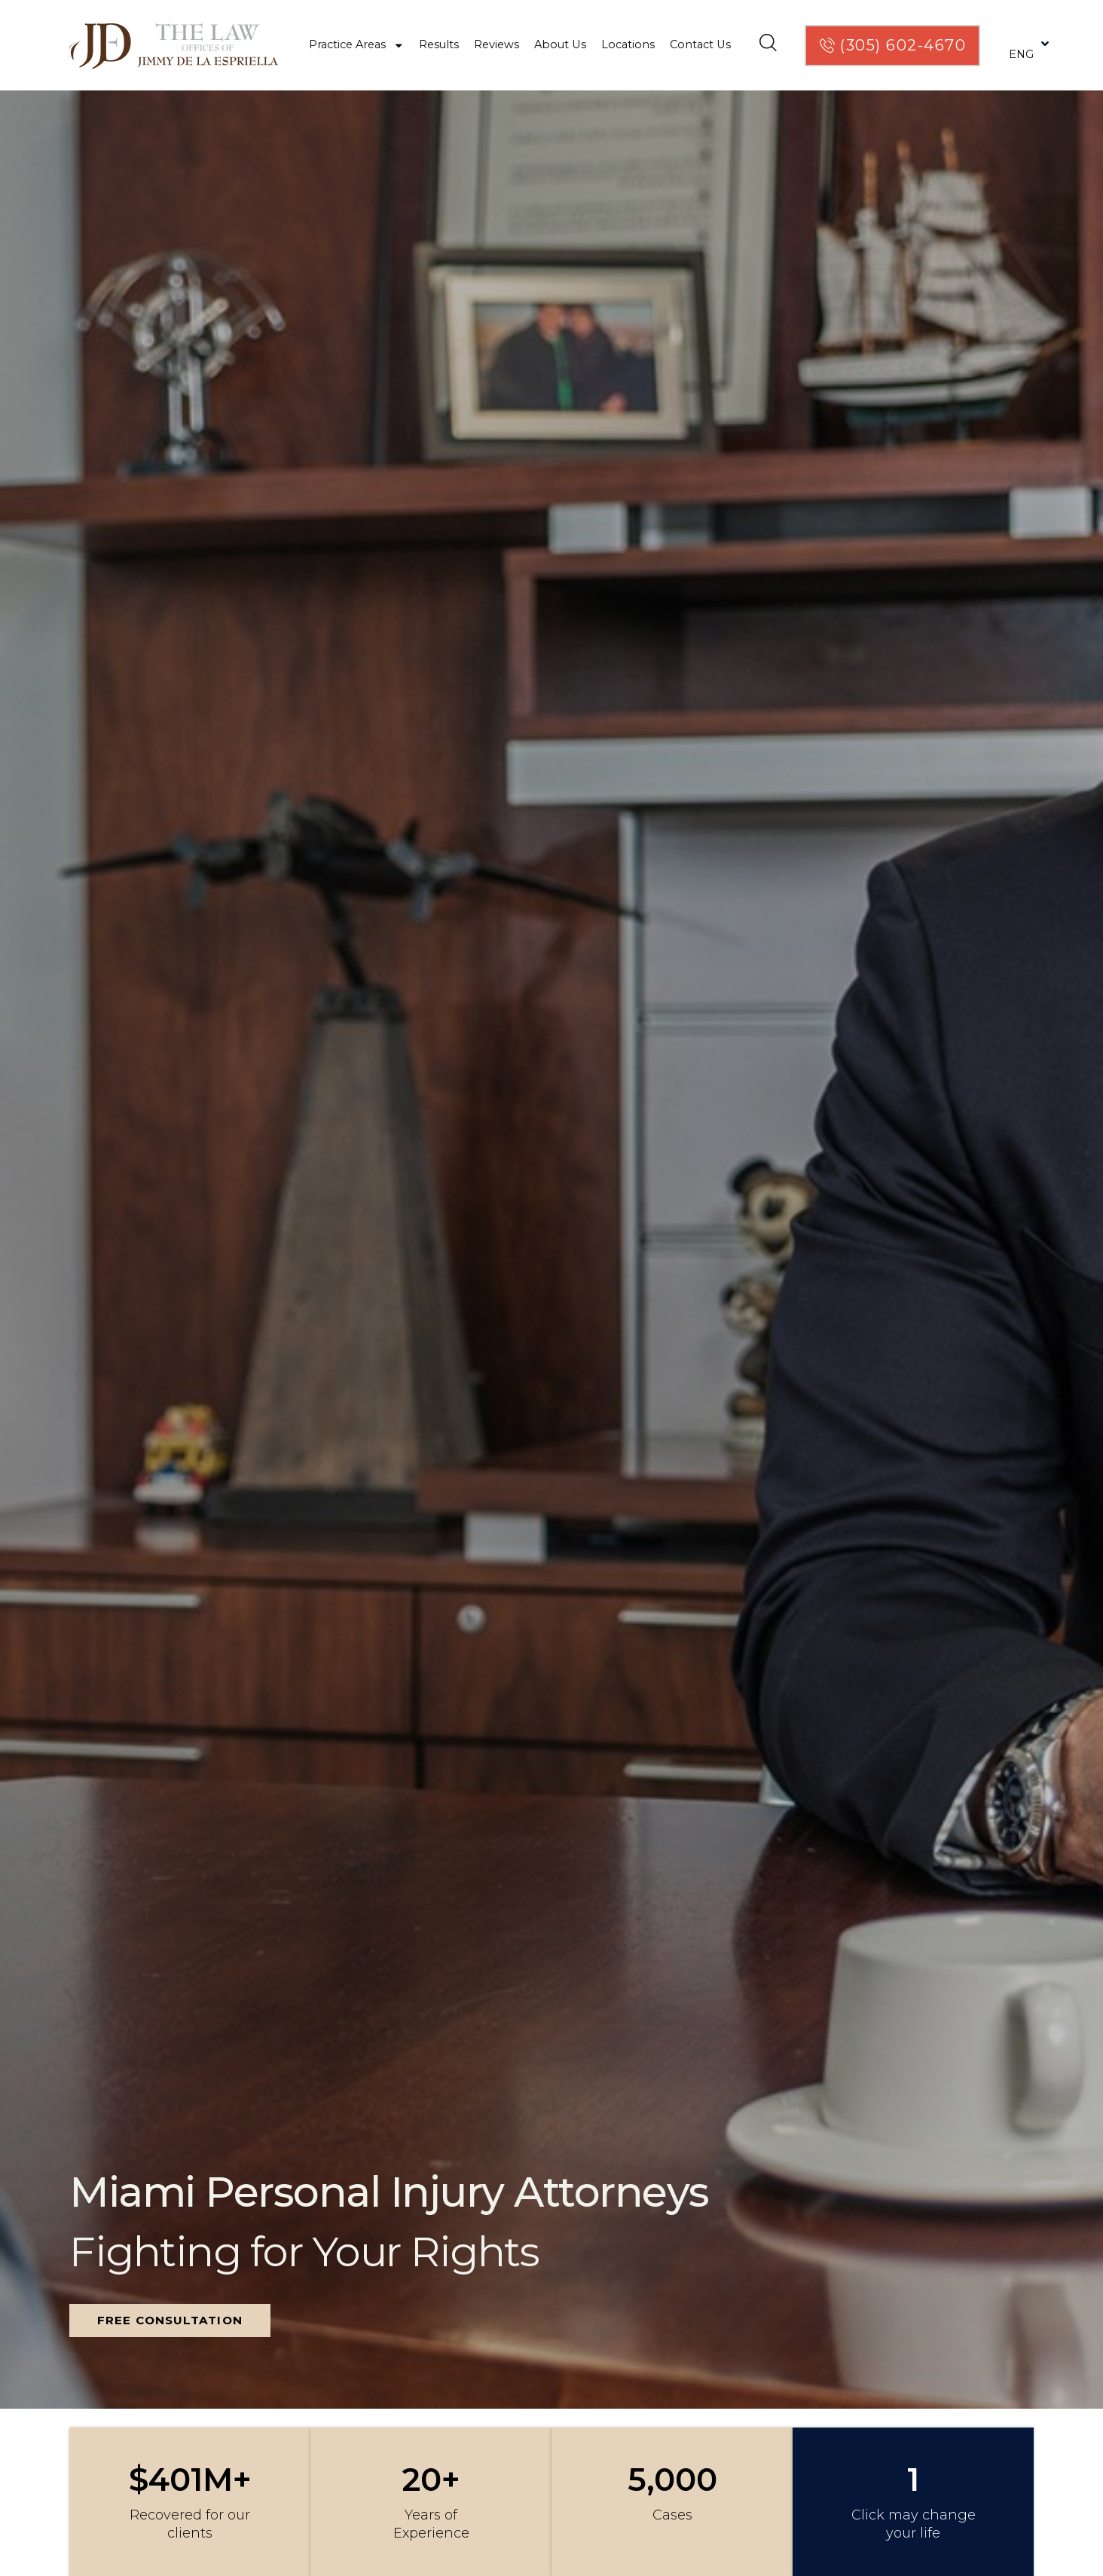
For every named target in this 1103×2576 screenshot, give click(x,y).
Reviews (496, 44)
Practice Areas (357, 45)
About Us (560, 44)
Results (439, 44)
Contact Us (700, 44)
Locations (628, 44)
